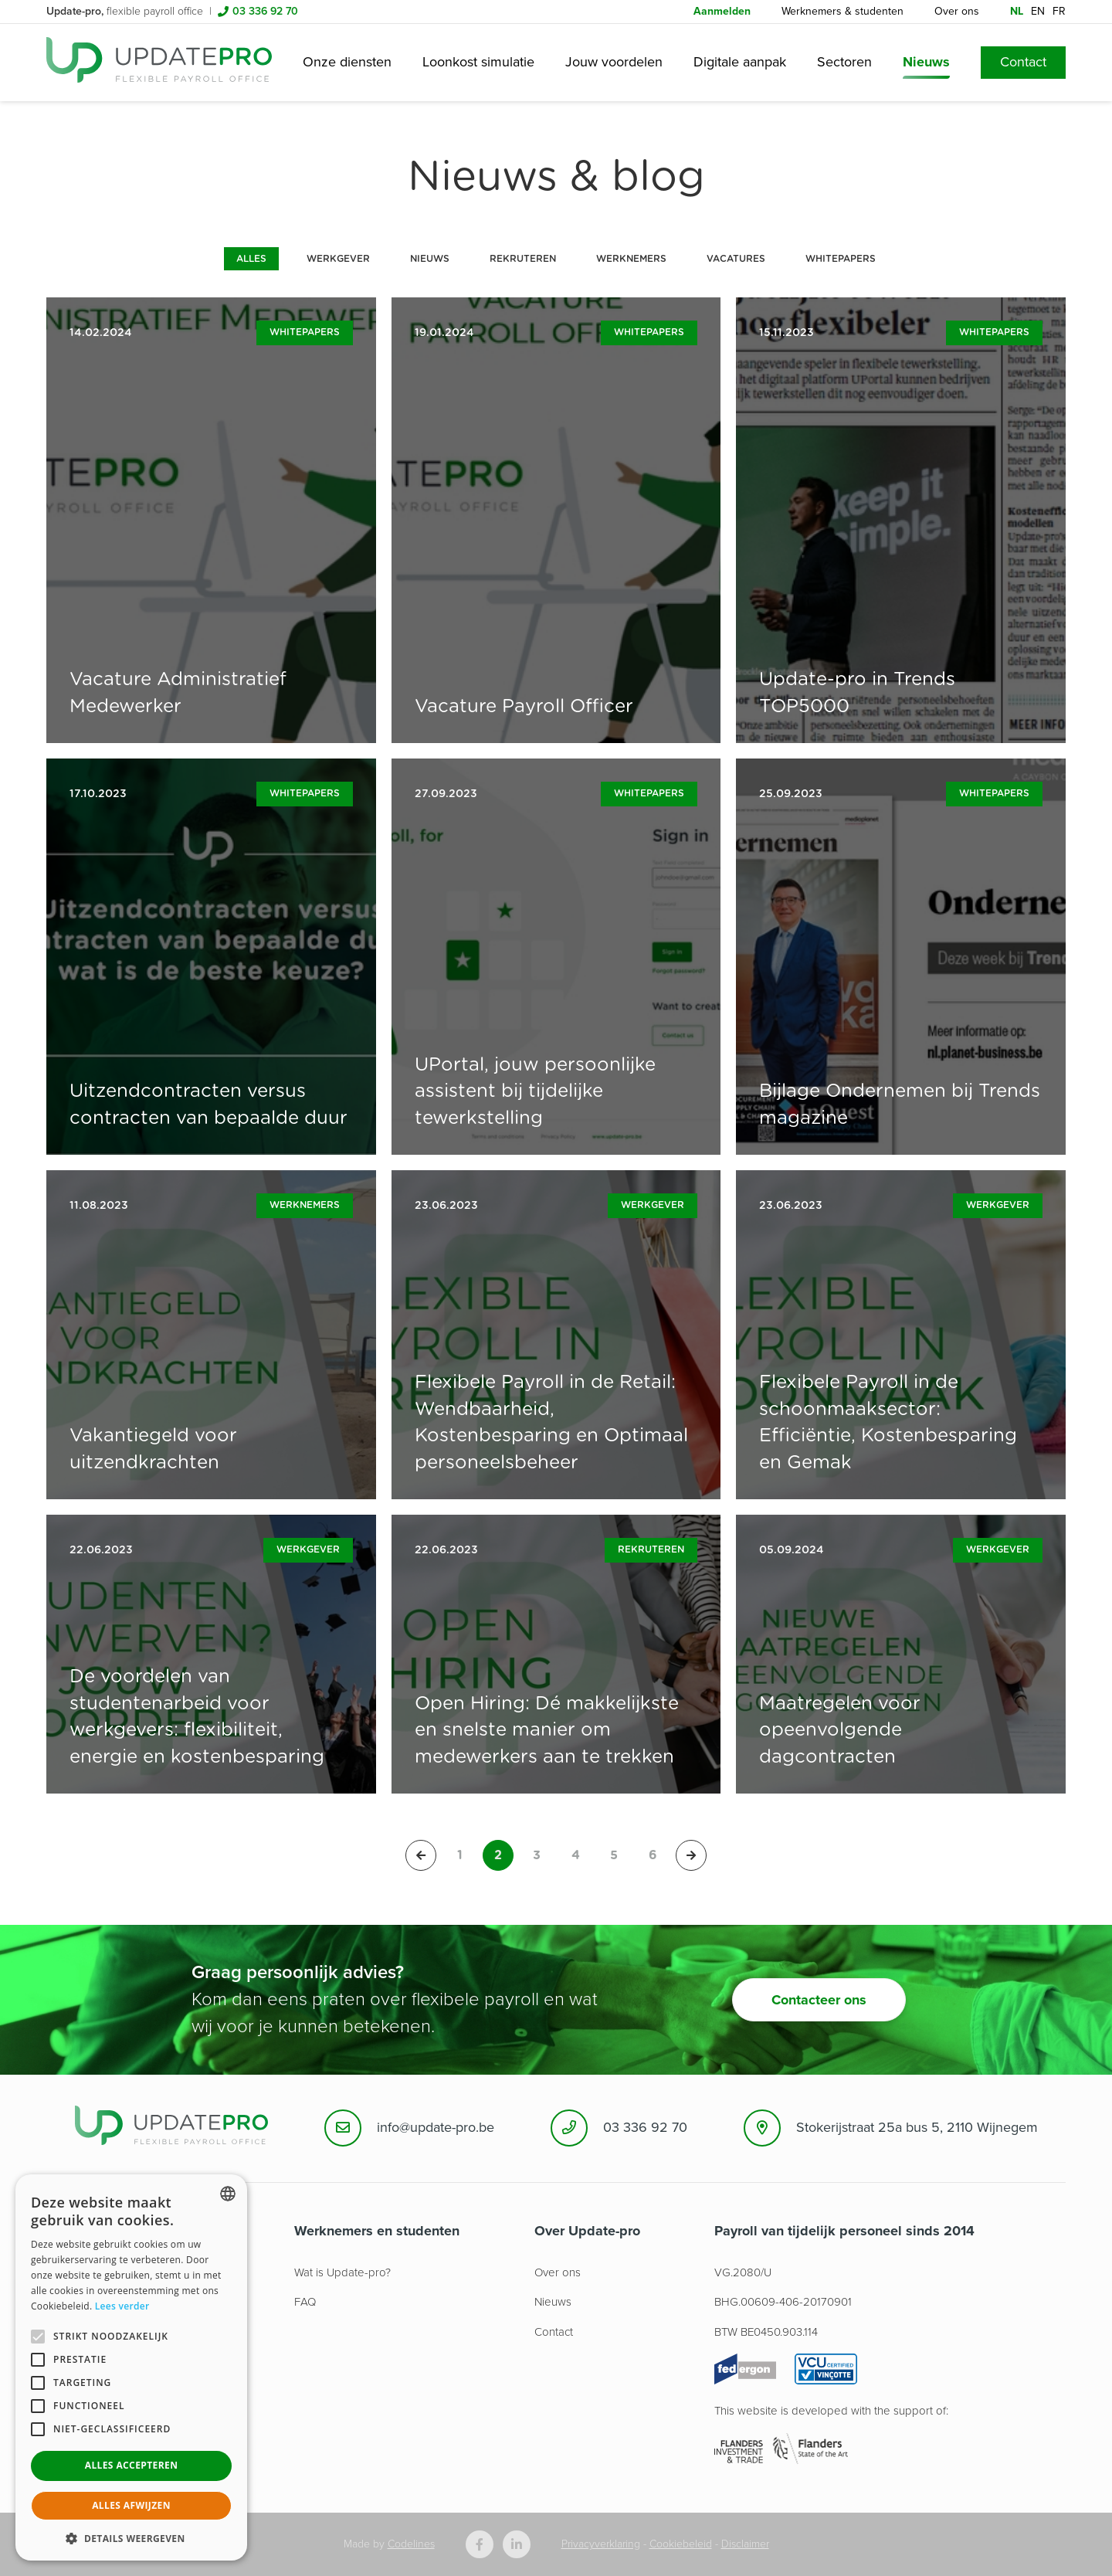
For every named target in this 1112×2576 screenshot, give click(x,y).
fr (1059, 11)
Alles (251, 258)
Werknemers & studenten (842, 11)
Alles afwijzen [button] (131, 2505)
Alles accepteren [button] (131, 2465)
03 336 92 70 (265, 11)
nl (1016, 11)
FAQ (305, 2302)
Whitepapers (840, 258)
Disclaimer (745, 2544)
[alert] (131, 2367)
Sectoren (844, 61)
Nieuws (926, 61)
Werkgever (338, 258)
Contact (1023, 61)
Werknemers (631, 258)
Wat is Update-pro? (342, 2272)
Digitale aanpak (739, 61)
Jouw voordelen (614, 61)
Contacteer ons (818, 1999)
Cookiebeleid (680, 2544)
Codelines (411, 2544)
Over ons (956, 11)
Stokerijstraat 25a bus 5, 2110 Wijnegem (917, 2127)
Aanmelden (722, 11)
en (1038, 11)
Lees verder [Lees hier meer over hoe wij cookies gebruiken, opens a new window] (122, 2306)
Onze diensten (347, 61)
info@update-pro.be (435, 2127)
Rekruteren (523, 258)
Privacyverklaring (600, 2544)
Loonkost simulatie (478, 61)
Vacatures (736, 258)
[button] (131, 2537)
